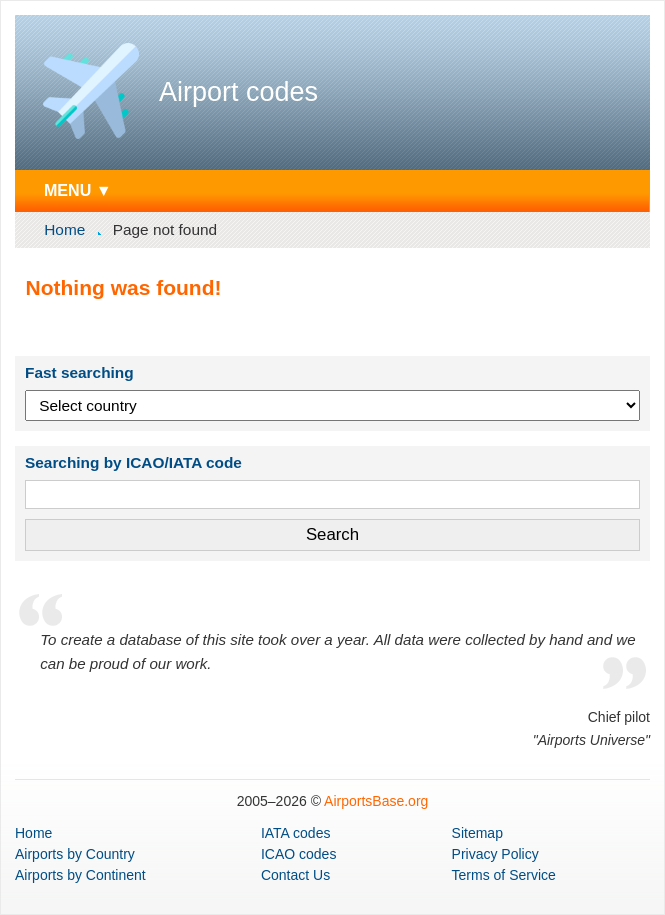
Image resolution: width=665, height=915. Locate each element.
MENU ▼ (78, 190)
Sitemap (477, 833)
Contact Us (295, 875)
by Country (75, 854)
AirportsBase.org (376, 801)
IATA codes (296, 833)
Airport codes (238, 92)
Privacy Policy (495, 854)
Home (64, 229)
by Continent (80, 875)
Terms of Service (504, 875)
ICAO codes (298, 854)
